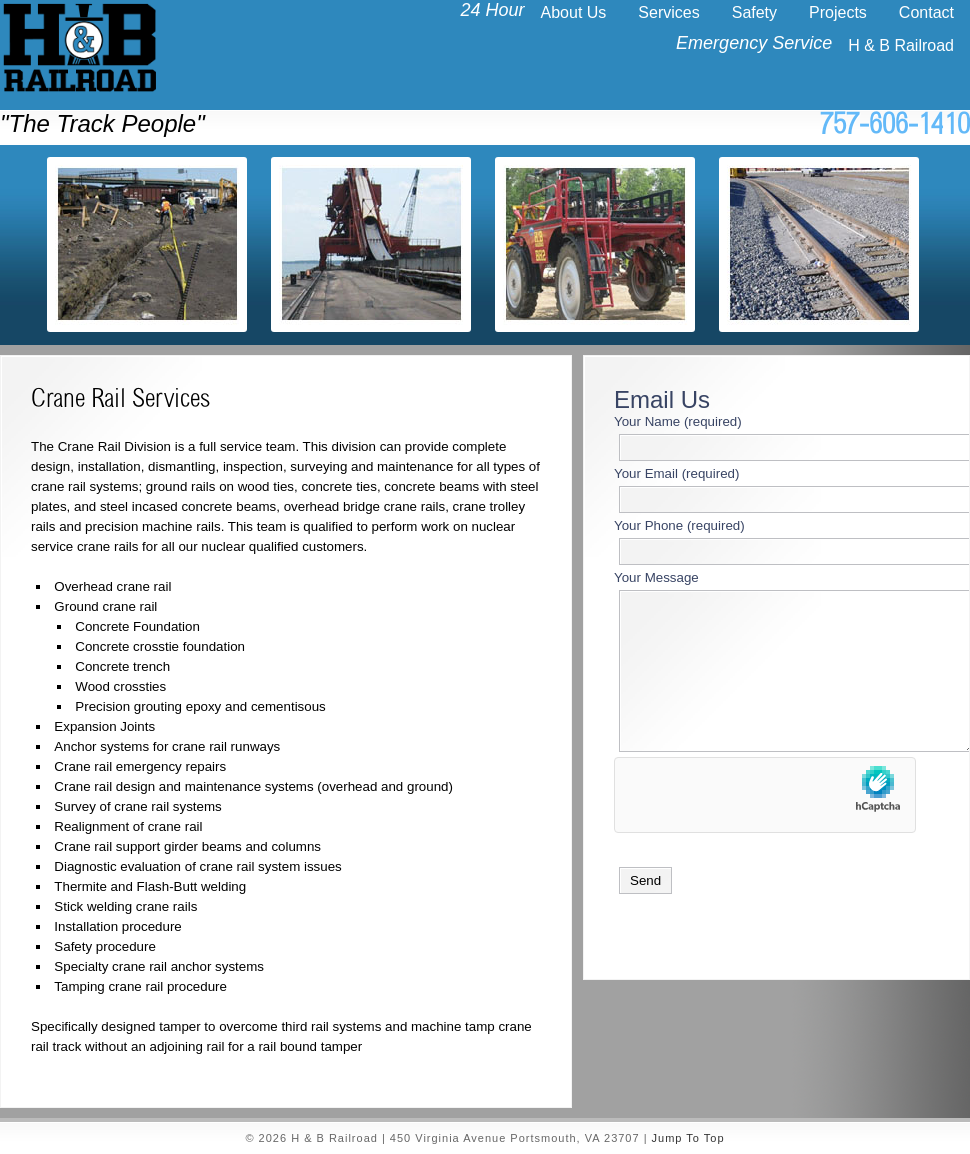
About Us (574, 12)
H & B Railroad (901, 45)
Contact (926, 12)
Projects (838, 12)
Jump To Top (688, 1138)
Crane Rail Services (120, 401)
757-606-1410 (895, 127)
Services (668, 12)
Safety (754, 12)
